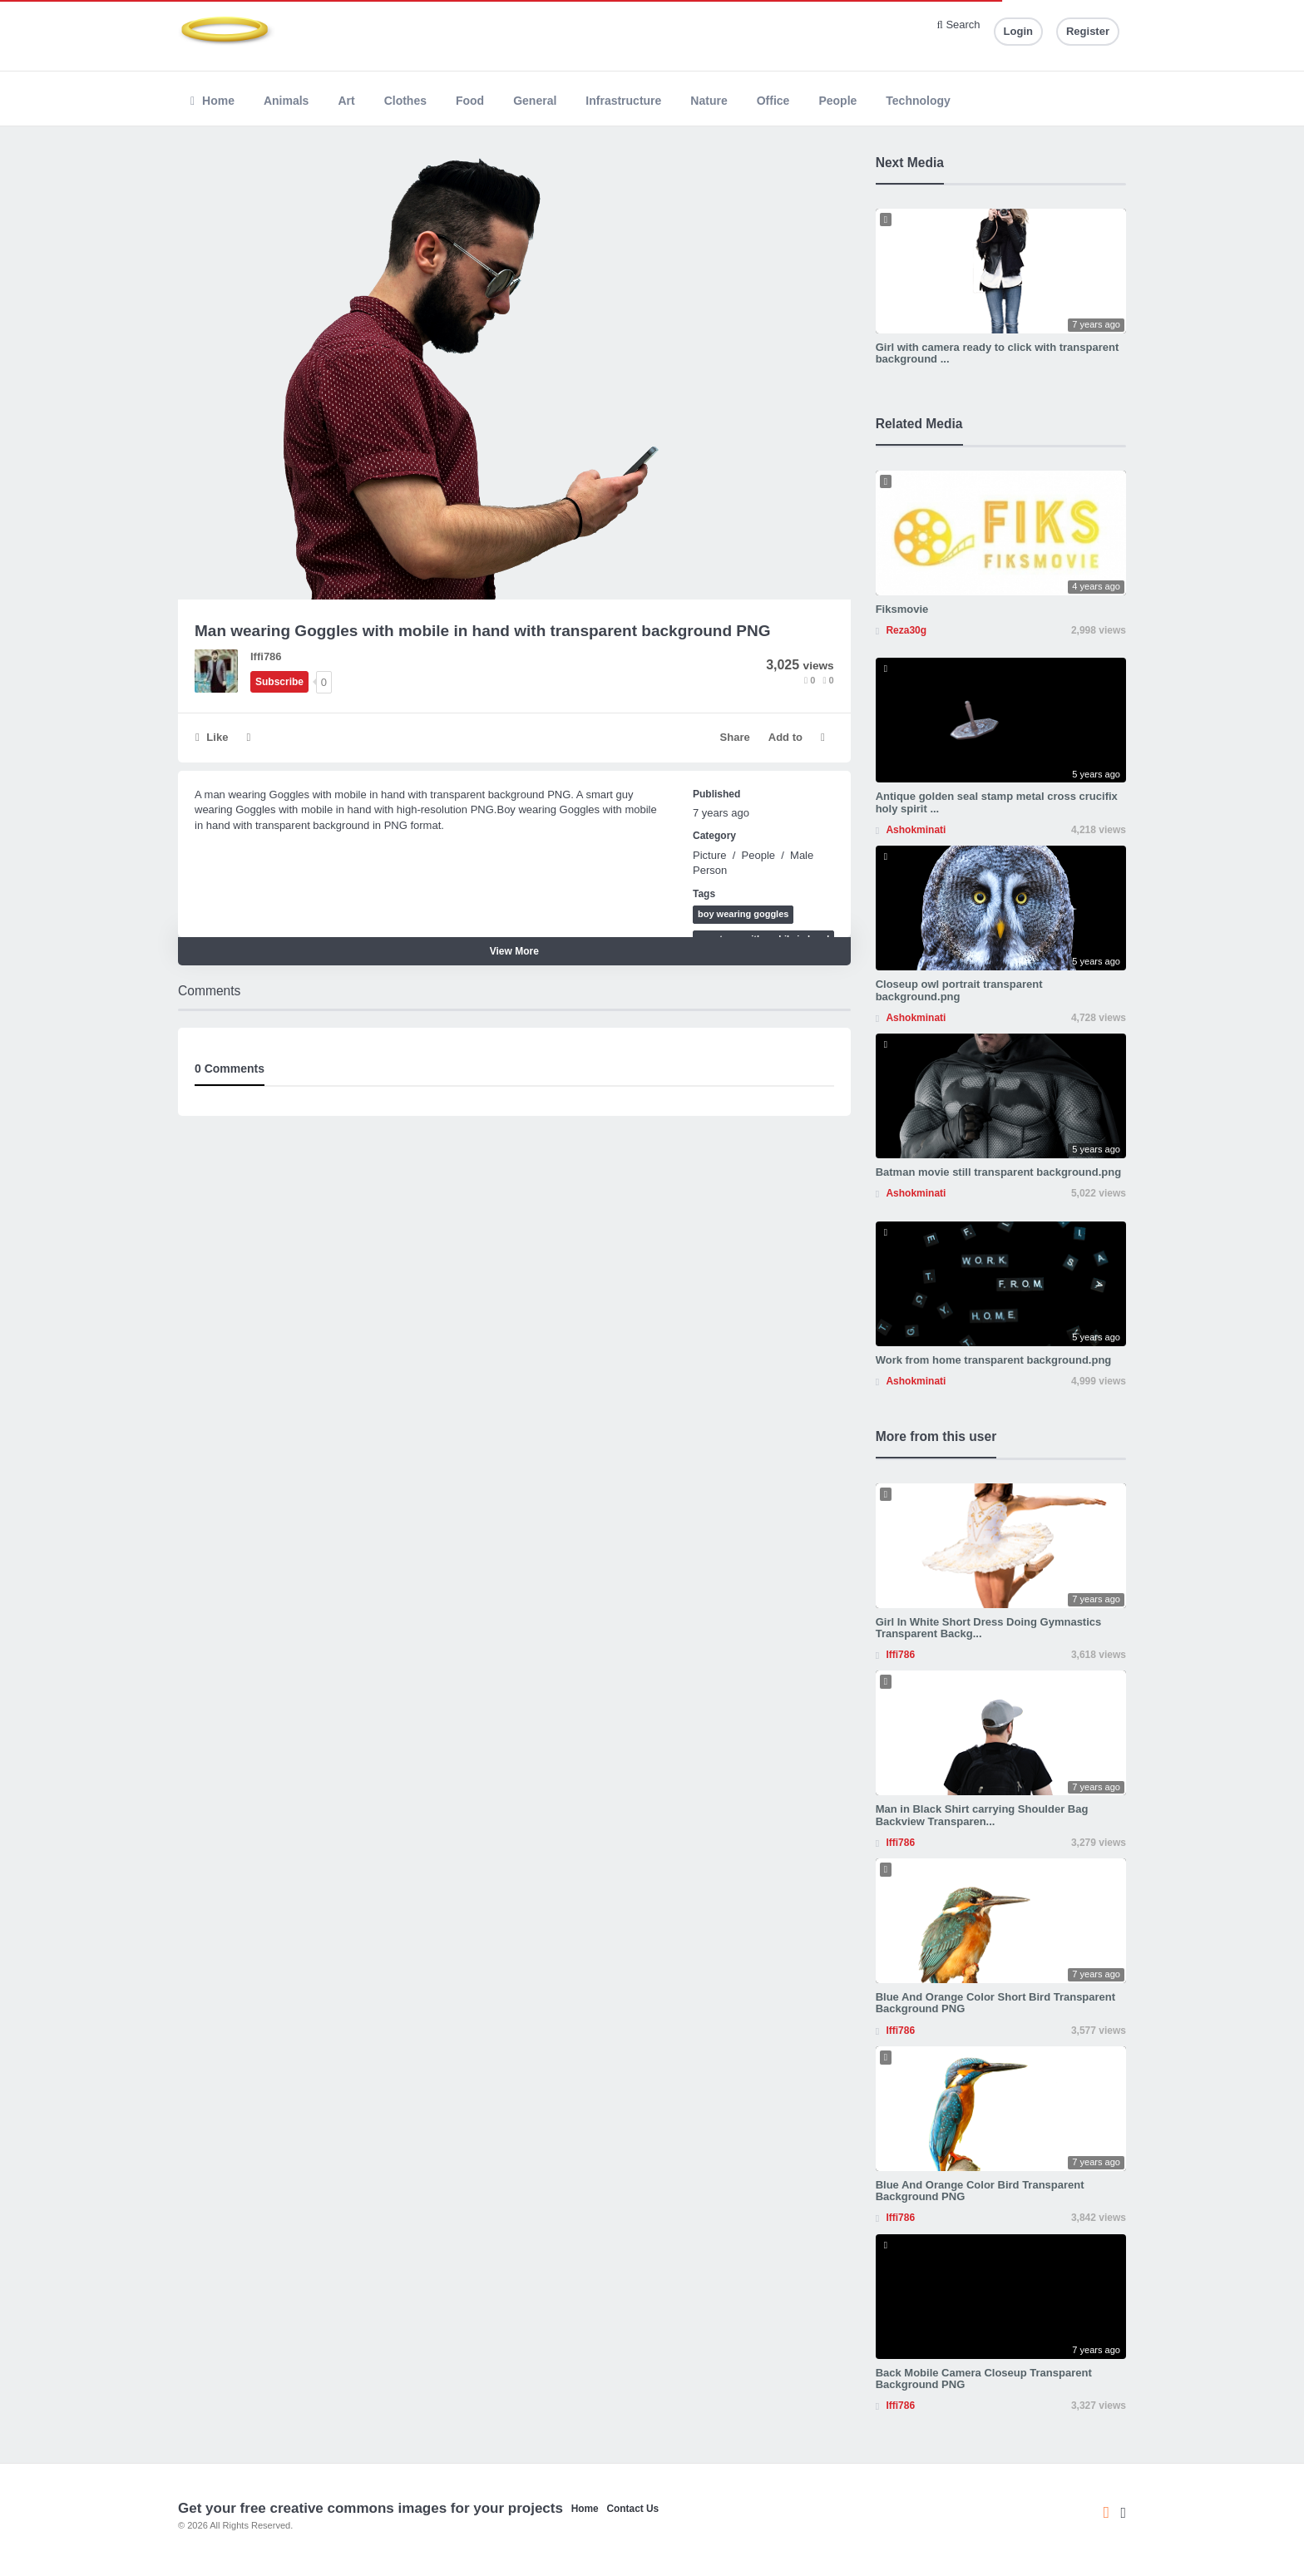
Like (211, 737)
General (534, 100)
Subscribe (279, 682)
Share (735, 737)
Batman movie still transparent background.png (998, 1172)
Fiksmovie (902, 609)
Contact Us (632, 2508)
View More (514, 951)
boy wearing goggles (743, 914)
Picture (709, 855)
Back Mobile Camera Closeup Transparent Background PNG (984, 2378)
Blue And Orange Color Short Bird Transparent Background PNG (995, 2003)
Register (1087, 31)
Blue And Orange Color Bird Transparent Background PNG (980, 2191)
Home (212, 100)
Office (773, 100)
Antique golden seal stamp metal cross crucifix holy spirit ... (997, 802)
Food (470, 100)
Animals (286, 100)
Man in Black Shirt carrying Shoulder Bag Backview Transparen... (982, 1815)
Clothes (405, 100)
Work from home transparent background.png (994, 1360)
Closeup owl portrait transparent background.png (959, 990)
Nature (708, 100)
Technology (918, 100)
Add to (785, 737)
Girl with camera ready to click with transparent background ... (997, 353)
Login (1018, 31)
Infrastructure (623, 100)
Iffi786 (266, 656)
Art (346, 100)
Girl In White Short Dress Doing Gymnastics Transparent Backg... (989, 1628)
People (837, 100)
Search (958, 24)
